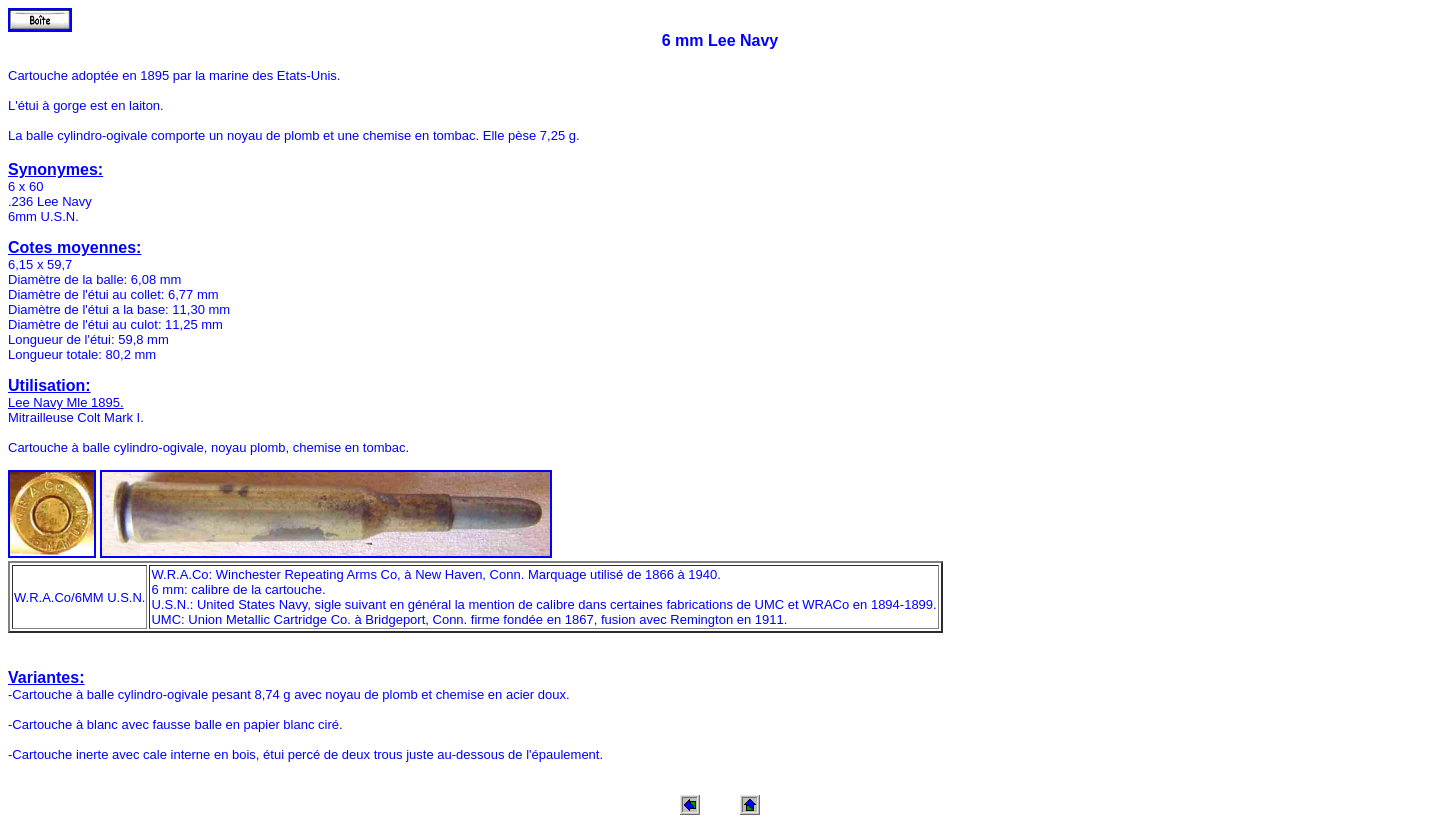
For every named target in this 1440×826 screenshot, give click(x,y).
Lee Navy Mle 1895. (66, 402)
